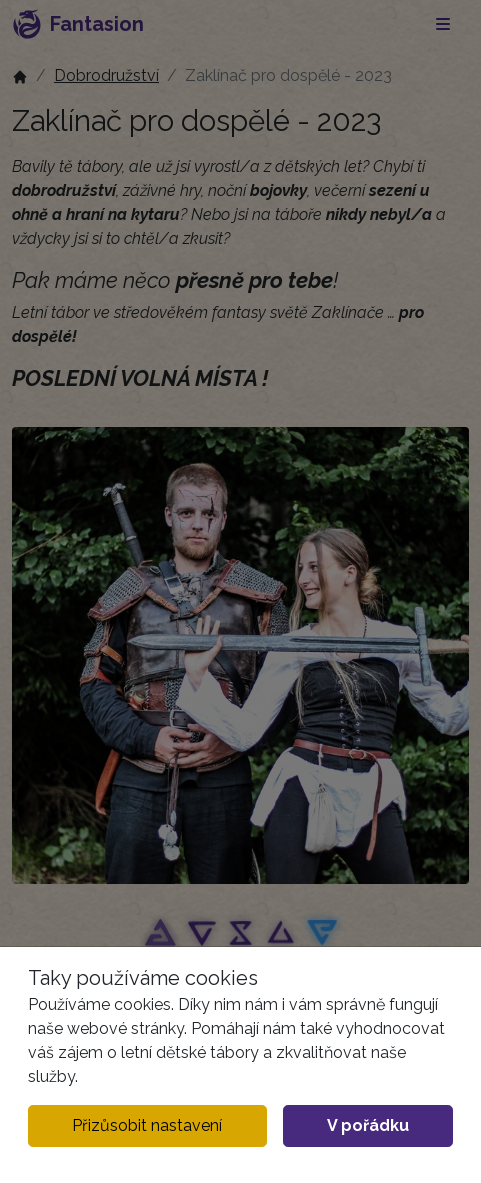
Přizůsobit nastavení (147, 1125)
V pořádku (368, 1125)
